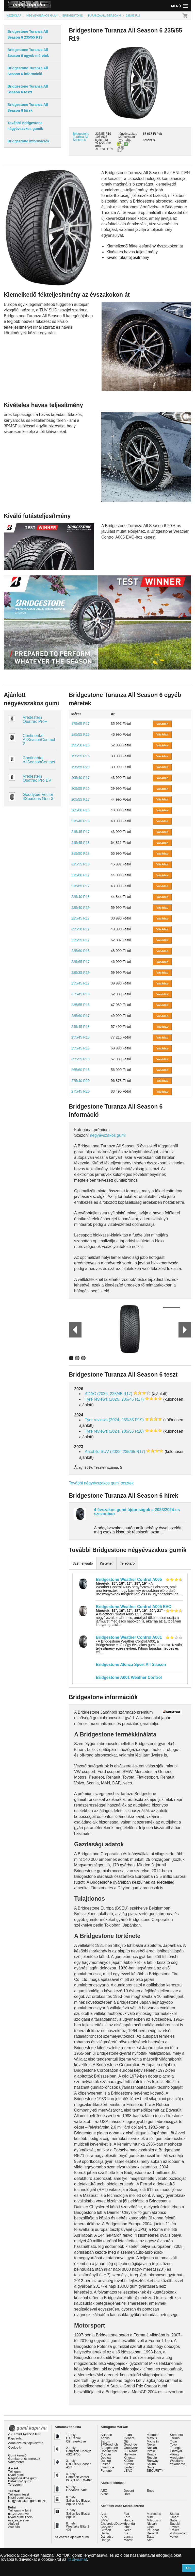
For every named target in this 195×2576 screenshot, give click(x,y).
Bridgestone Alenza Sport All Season (131, 1664)
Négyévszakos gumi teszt (26, 2501)
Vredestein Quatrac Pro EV (37, 778)
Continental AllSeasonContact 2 (39, 739)
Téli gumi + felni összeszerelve (19, 2512)
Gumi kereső (17, 2455)
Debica (106, 2458)
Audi (104, 2517)
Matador (153, 2435)
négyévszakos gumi (108, 1135)
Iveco (128, 2530)
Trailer (174, 2530)
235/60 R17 (80, 1016)
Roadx (151, 2454)
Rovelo (152, 2458)
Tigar (173, 2441)
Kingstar (130, 2458)
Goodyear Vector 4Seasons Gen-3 (38, 796)
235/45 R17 (80, 983)
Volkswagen (178, 2533)
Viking (174, 2454)
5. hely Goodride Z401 (77, 2488)
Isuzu (128, 2527)
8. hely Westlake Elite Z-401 (78, 2526)
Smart (174, 2517)
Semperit (176, 2435)
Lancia (128, 2536)
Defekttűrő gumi (19, 2481)
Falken (105, 2464)
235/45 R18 (80, 994)
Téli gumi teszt (18, 2494)
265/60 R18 (80, 1070)
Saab (150, 2536)
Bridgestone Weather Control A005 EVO (133, 1606)
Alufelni (13, 2523)
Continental (109, 2451)
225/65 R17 (80, 962)
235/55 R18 (80, 1005)
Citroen (106, 2530)
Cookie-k (14, 2447)
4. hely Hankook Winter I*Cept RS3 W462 (79, 2477)
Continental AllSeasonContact (39, 760)
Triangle (176, 2448)
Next (184, 1330)
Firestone (107, 2467)
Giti (126, 2441)
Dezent (129, 2491)
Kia (126, 2533)
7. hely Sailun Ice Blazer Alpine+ (78, 2513)
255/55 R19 (80, 1059)
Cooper (106, 2454)
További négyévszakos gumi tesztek (101, 1483)
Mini (150, 2517)
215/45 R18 (80, 843)
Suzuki (175, 2523)
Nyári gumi (16, 2475)
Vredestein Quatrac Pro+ (35, 719)
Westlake (176, 2461)
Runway (152, 2461)
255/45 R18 (80, 1037)
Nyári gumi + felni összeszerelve (20, 2518)
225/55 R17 (80, 940)
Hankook (130, 2454)
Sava (150, 2467)
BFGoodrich (109, 2444)
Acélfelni (14, 2527)
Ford (127, 2517)
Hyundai (130, 2523)
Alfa (103, 2514)
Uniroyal (176, 2451)
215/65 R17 (80, 886)
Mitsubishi (154, 2520)
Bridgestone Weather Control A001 (129, 1637)
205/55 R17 (80, 799)
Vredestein (177, 2458)
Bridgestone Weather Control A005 (129, 1579)
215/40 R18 (80, 821)
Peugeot (153, 2530)
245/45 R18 (80, 1027)
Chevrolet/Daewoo (114, 2523)
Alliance (106, 2435)
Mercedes (154, 2514)
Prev (73, 1330)
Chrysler (107, 2527)
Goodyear (131, 2448)
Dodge (105, 2540)
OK (188, 2568)
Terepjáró (127, 1563)
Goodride (130, 2444)
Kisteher (106, 1563)
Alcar (104, 2494)
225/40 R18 (80, 897)
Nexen (151, 2444)
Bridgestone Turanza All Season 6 (81, 137)
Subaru (175, 2520)
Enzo (150, 2491)
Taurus (175, 2438)
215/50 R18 (80, 853)
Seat (150, 2540)
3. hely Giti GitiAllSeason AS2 (78, 2464)
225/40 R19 (80, 908)
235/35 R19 (80, 973)
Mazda (128, 2540)
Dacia (105, 2533)
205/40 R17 (80, 778)
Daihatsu (107, 2536)
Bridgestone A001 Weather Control (129, 1677)
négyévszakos (127, 134)
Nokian (152, 2448)
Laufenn (129, 2467)
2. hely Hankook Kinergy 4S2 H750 (78, 2451)
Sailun (151, 2464)
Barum (105, 2441)
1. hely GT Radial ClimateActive (76, 2438)
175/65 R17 (80, 724)
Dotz (127, 2494)
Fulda (128, 2435)
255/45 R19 (80, 1048)
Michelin (153, 2441)
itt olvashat (77, 2559)
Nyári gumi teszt (19, 2497)
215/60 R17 (80, 875)
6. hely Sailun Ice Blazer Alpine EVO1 (78, 2500)
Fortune (106, 2470)
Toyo (173, 2444)
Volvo (174, 2536)
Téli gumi (14, 2471)
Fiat (126, 2514)
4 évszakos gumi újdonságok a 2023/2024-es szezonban (137, 1512)
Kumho (129, 2464)
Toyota (175, 2527)
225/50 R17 (80, 929)
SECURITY (155, 2470)
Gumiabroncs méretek (24, 2459)
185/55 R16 (80, 734)
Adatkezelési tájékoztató (25, 2443)
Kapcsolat (15, 2438)
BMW (104, 2520)
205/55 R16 (80, 789)
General (129, 2438)
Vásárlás (162, 723)
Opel (150, 2527)
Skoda (174, 2514)
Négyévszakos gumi (22, 2478)
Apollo (105, 2438)
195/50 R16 (80, 745)
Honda (128, 2520)
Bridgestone (109, 2448)
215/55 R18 (80, 864)
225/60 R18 (80, 951)
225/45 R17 (80, 918)
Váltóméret (16, 2462)
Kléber (128, 2461)
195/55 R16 (80, 756)
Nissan (152, 2523)
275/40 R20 (80, 1081)
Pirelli (151, 2451)
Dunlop (106, 2461)
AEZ (104, 2491)
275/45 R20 (80, 1091)
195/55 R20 (80, 767)
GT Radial (131, 2451)
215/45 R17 (80, 832)
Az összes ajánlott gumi (72, 2537)
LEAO (128, 2470)
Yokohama (177, 2464)
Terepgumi (15, 2484)
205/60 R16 (80, 810)
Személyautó (82, 1563)
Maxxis (152, 2438)
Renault (152, 2533)
